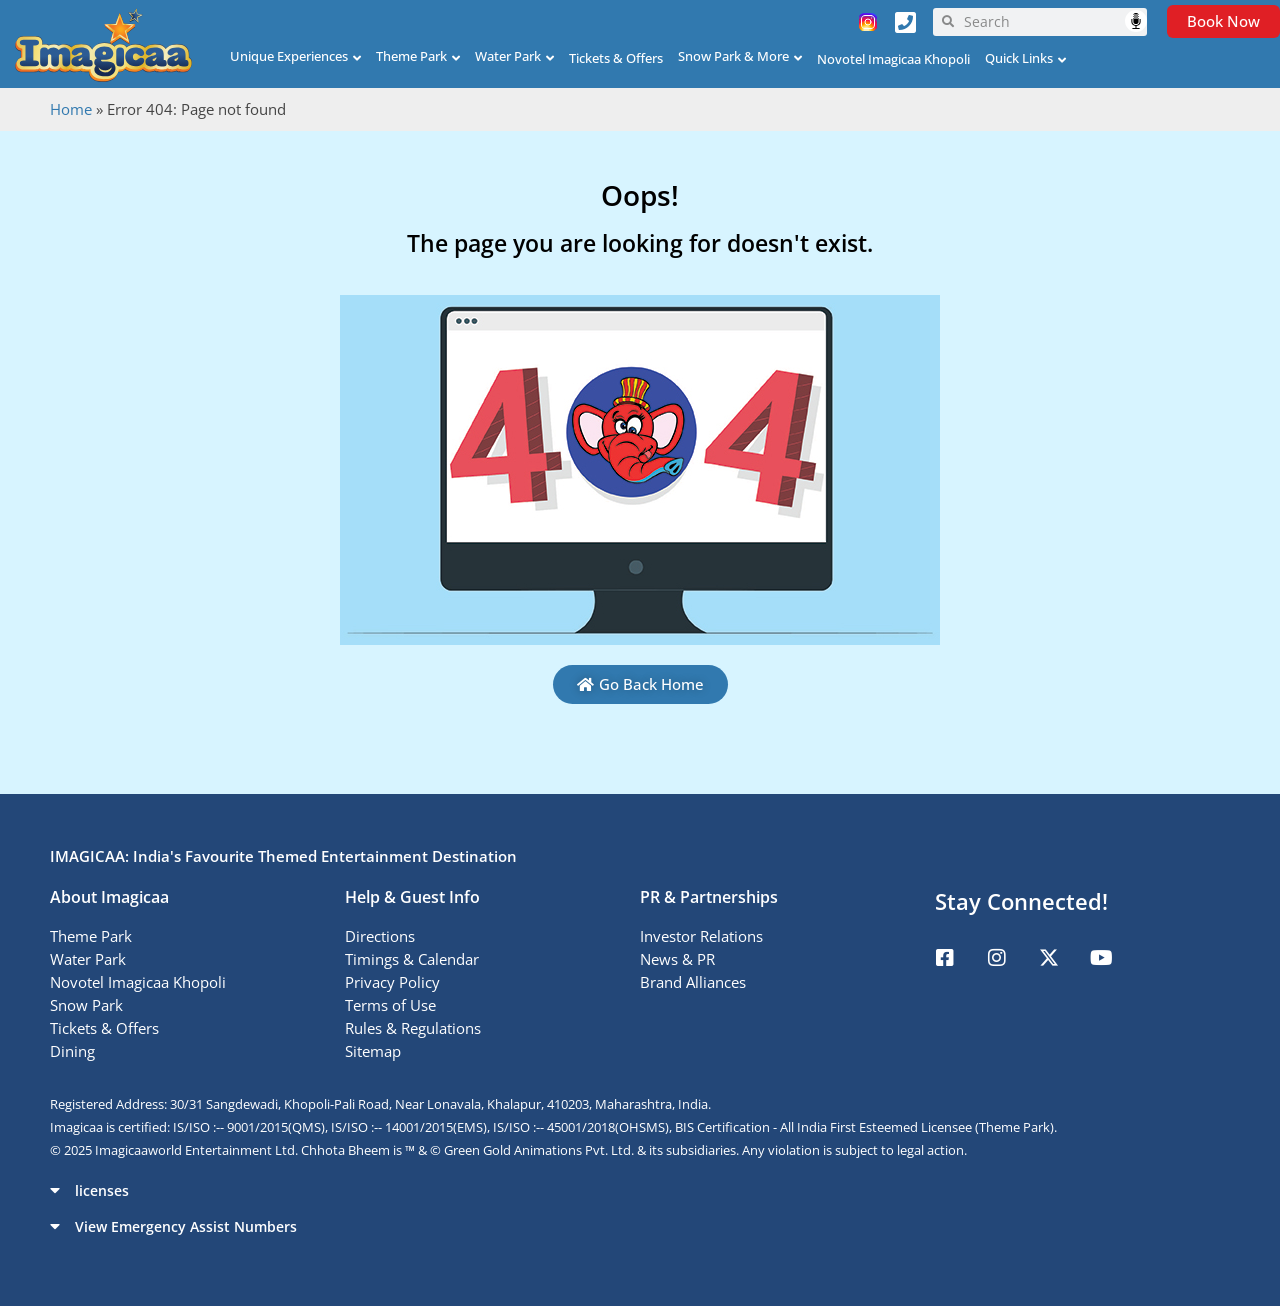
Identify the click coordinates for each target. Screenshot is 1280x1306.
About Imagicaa (109, 897)
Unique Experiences (289, 56)
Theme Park (411, 56)
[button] (640, 1190)
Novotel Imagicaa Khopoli (893, 59)
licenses (102, 1190)
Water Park (508, 56)
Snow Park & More (733, 56)
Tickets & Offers (616, 58)
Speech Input (1136, 21)
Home (71, 109)
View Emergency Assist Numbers (186, 1226)
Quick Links (1019, 58)
